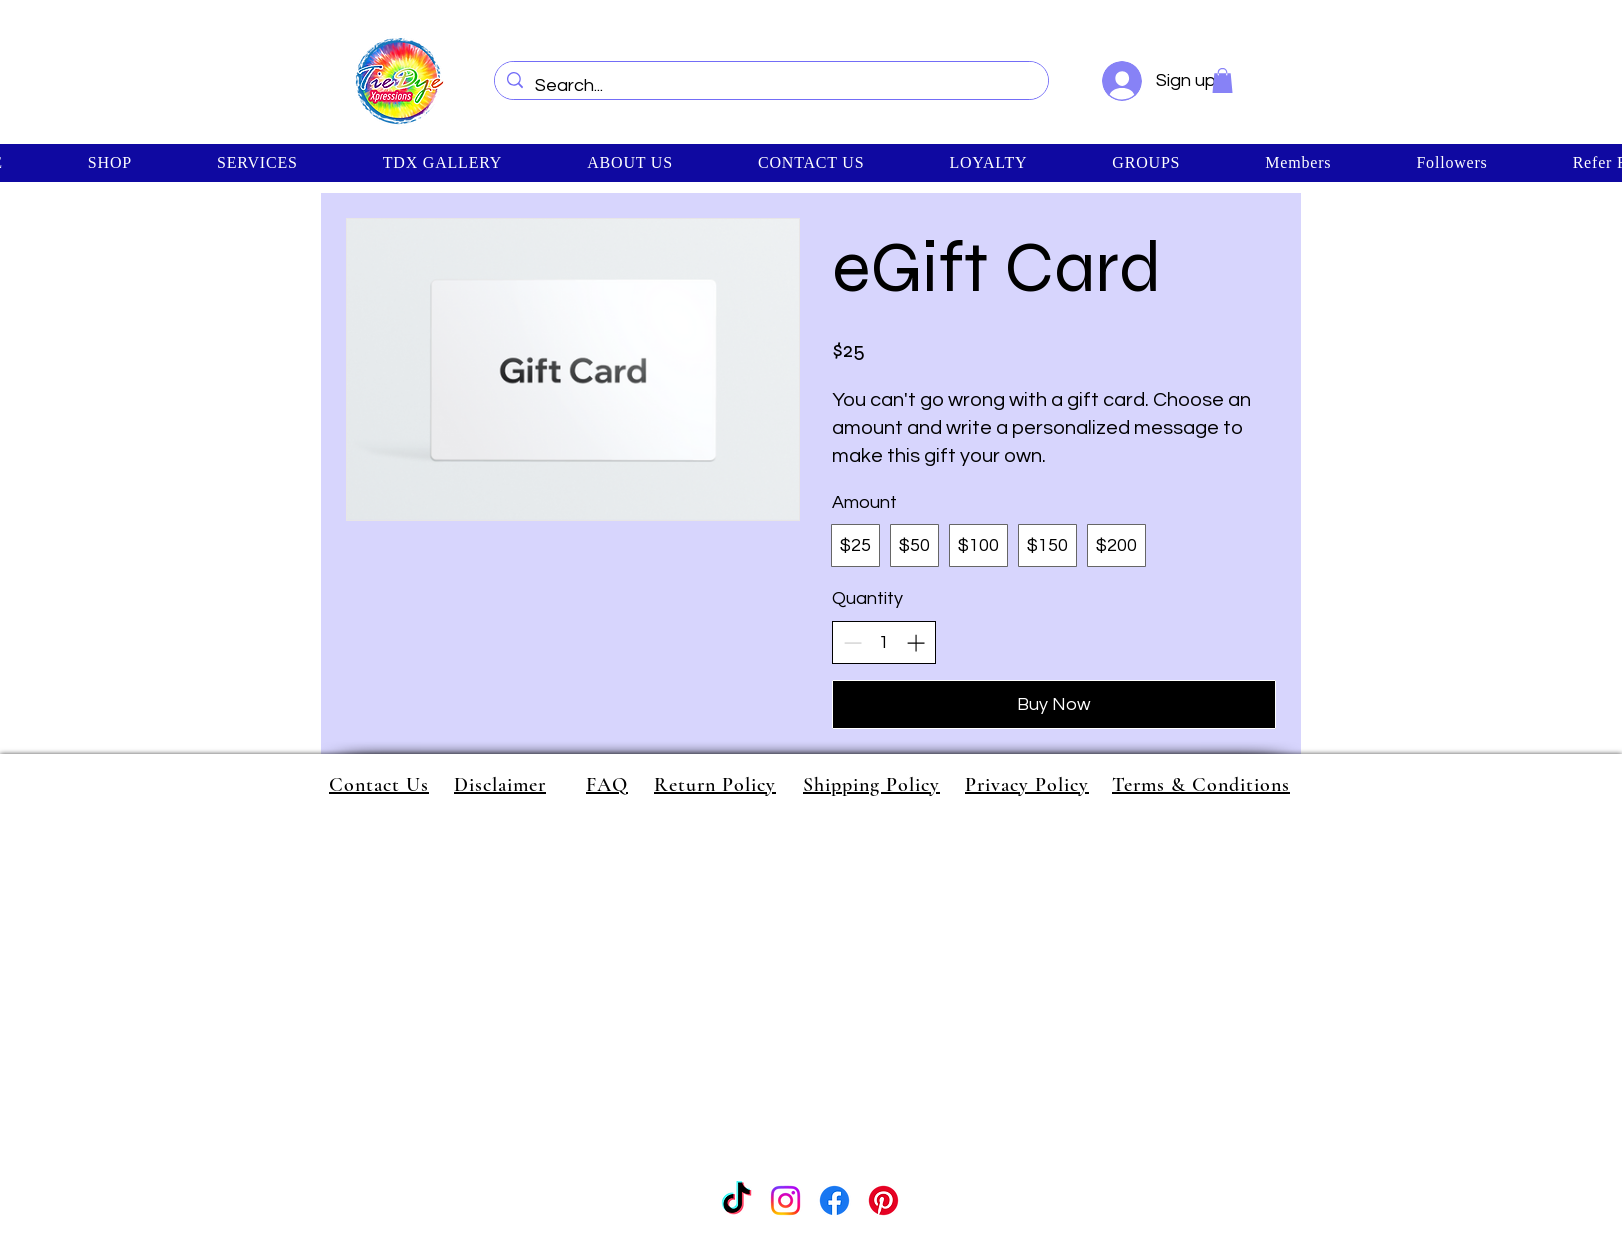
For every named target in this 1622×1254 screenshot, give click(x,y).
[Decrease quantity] (852, 642)
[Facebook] (834, 1200)
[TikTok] (736, 1200)
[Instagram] (785, 1200)
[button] (1222, 80)
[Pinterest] (883, 1200)
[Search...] (770, 86)
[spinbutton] (884, 642)
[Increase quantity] (915, 642)
